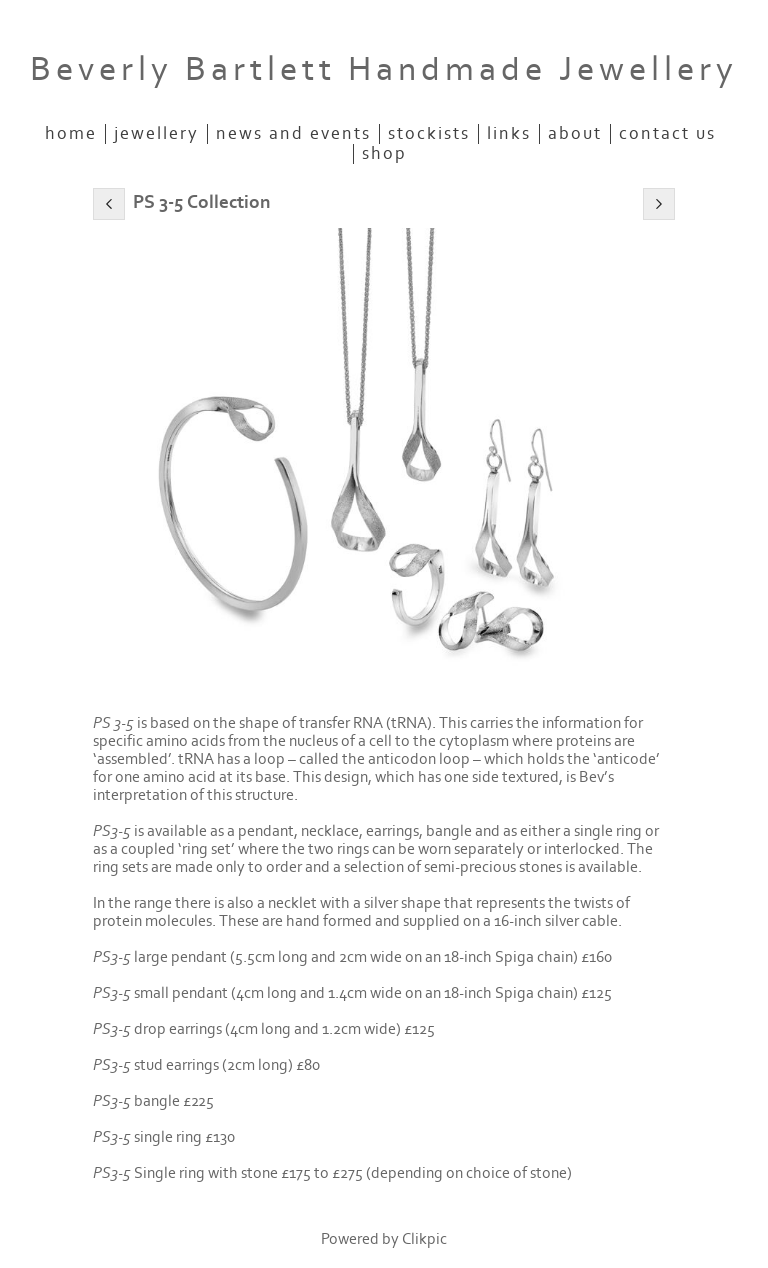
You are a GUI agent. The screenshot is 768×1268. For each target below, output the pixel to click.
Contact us (667, 134)
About (575, 134)
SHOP (384, 154)
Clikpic (424, 1239)
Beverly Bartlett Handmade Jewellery (384, 69)
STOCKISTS (429, 134)
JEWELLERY (156, 134)
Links (509, 134)
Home (71, 134)
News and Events (293, 134)
